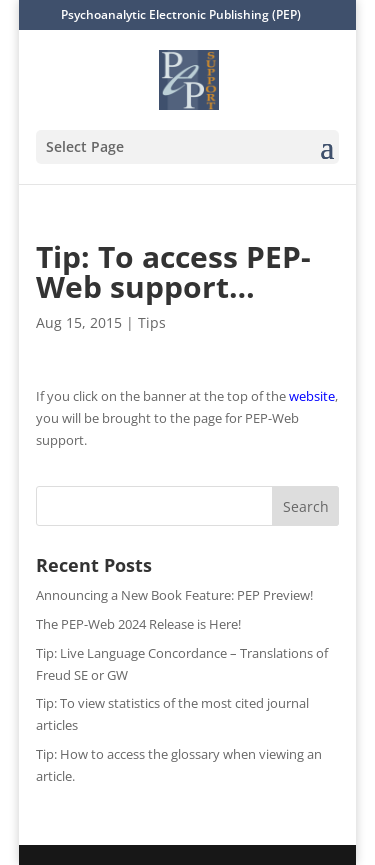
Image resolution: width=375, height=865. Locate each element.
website (312, 396)
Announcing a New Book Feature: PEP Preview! (174, 595)
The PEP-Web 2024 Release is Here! (138, 624)
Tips (152, 322)
